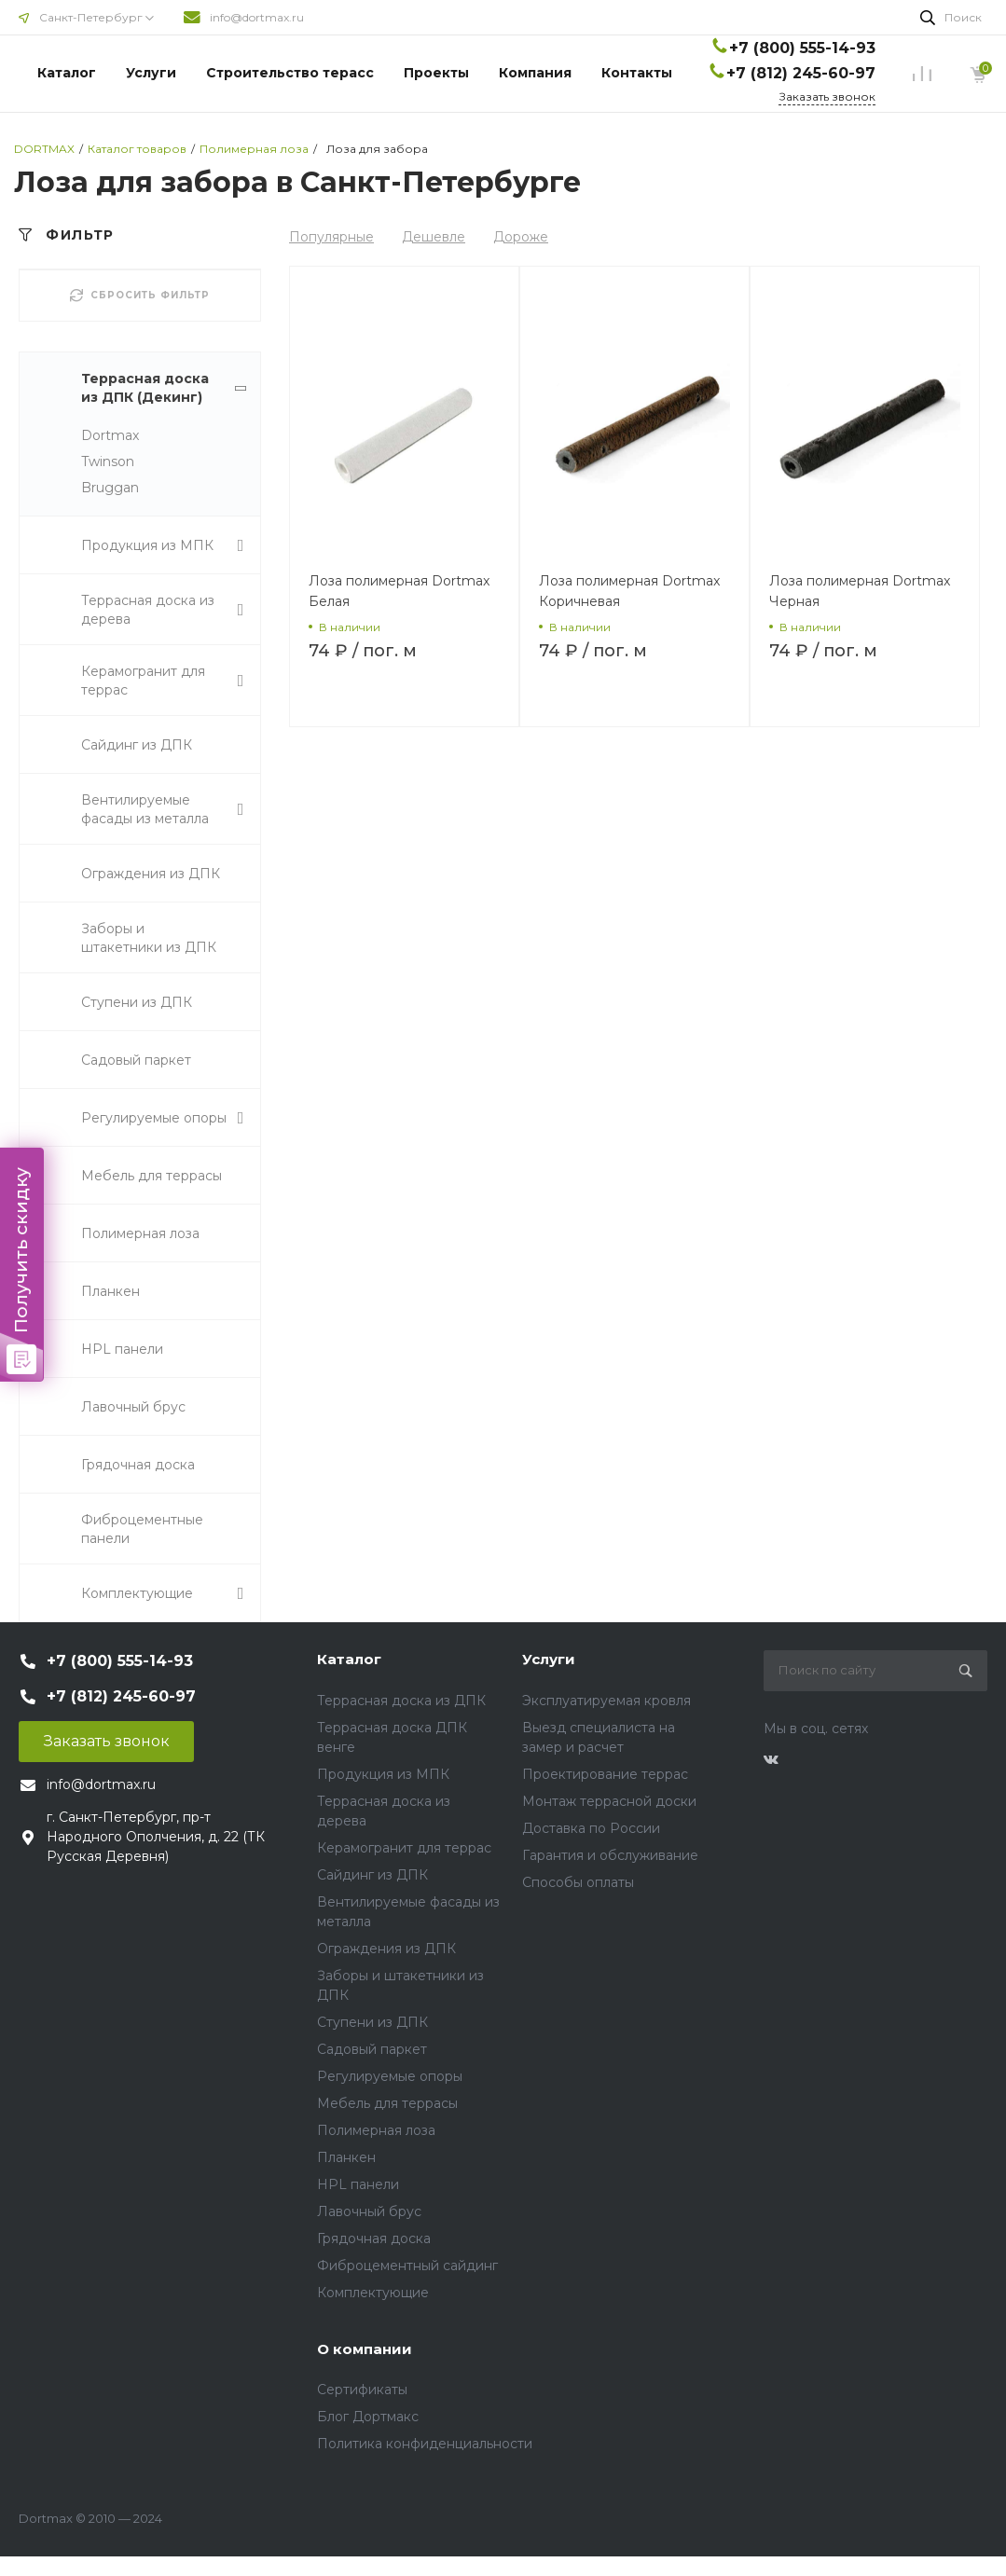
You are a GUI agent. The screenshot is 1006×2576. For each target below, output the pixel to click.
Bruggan (110, 487)
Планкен (346, 2157)
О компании (364, 2349)
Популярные (331, 236)
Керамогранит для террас (404, 1847)
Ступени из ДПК (372, 2022)
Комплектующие (373, 2292)
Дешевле (433, 236)
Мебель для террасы (387, 2103)
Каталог (66, 72)
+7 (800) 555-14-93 (802, 48)
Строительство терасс (290, 72)
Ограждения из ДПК (386, 1948)
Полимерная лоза (376, 2130)
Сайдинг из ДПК (372, 1875)
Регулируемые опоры (389, 2076)
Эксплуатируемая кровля (606, 1700)
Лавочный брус (369, 2211)
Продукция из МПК (383, 1774)
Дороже (520, 236)
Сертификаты (362, 2389)
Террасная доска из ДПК (401, 1700)
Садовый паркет (372, 2049)
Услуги (151, 72)
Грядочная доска (374, 2238)
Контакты (636, 72)
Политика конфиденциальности (424, 2443)
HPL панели (358, 2184)
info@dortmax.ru (257, 17)
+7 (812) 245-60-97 (800, 73)
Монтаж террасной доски (609, 1801)
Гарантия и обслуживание (610, 1855)
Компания (535, 72)
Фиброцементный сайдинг (407, 2265)
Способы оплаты (578, 1882)
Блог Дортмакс (368, 2416)
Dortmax (110, 435)
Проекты (436, 72)
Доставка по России (591, 1828)
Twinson (107, 461)
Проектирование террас (605, 1774)
